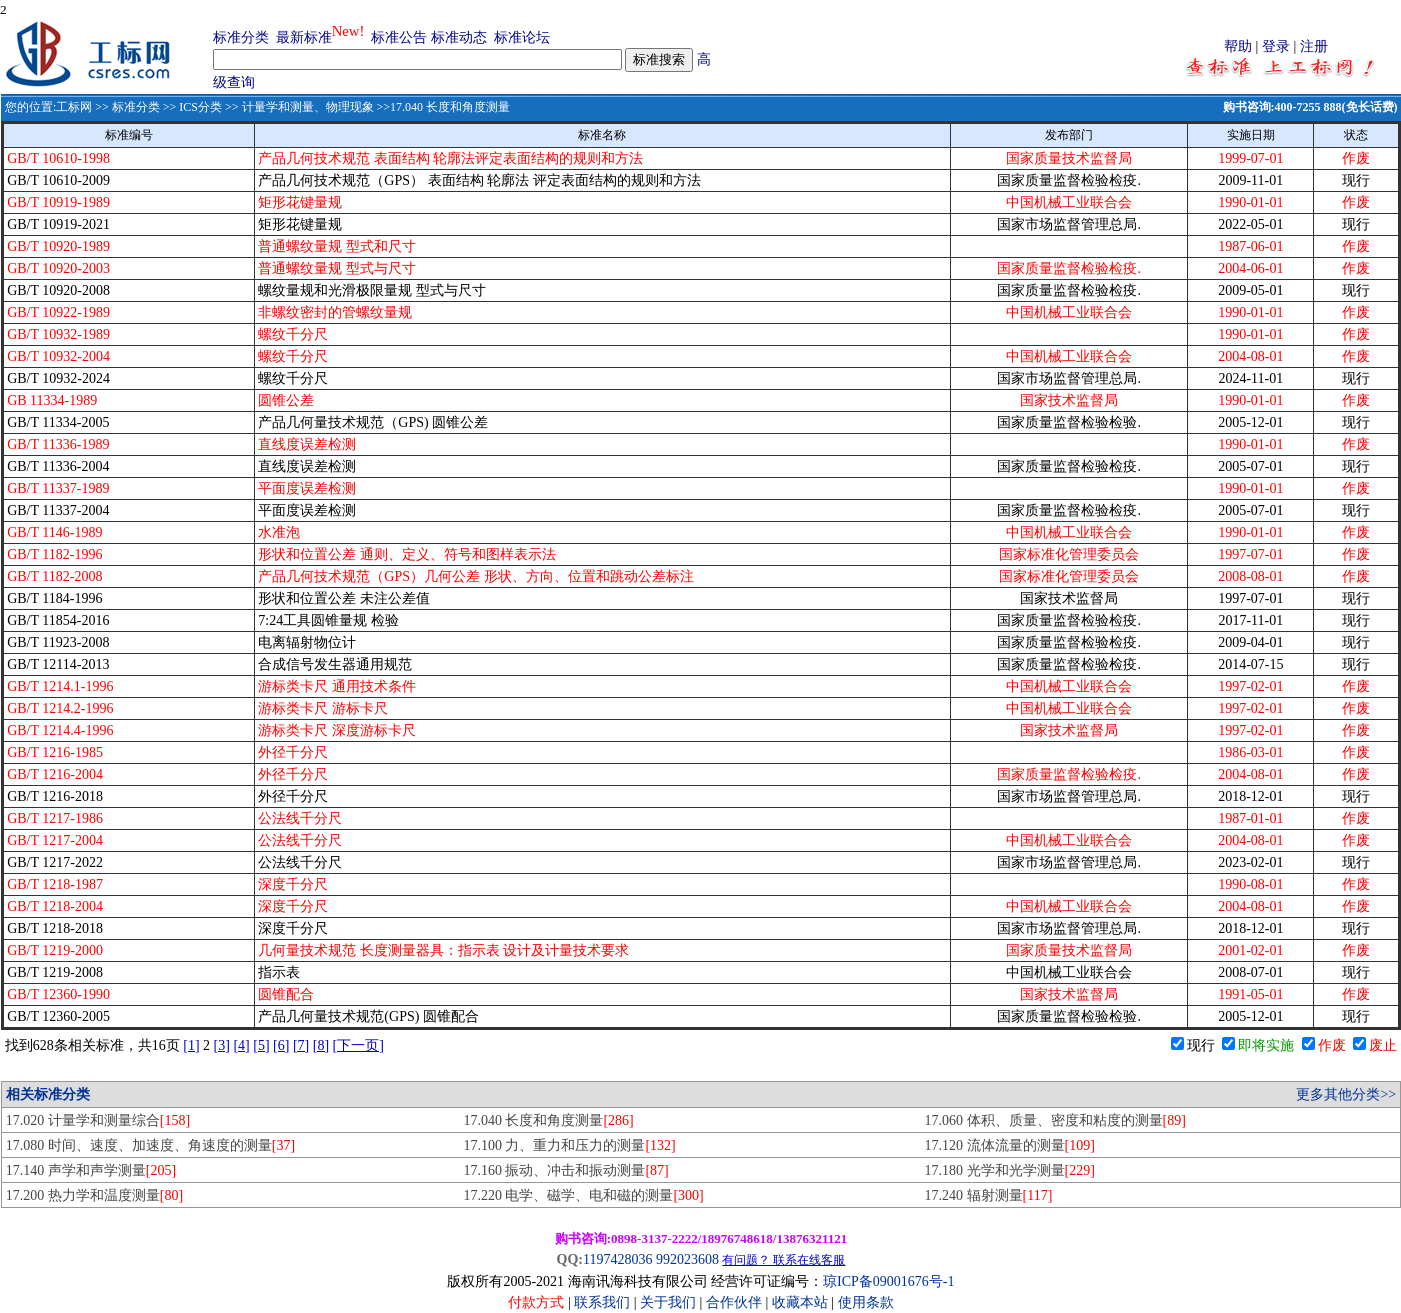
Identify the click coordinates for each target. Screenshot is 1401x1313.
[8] (321, 1045)
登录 (1276, 46)
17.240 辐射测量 (989, 1195)
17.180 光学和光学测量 (1010, 1170)
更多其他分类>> (1346, 1094)
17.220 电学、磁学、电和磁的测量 (583, 1195)
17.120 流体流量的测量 (1010, 1145)
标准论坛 (522, 37)
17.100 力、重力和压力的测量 (569, 1145)
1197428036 (617, 1259)
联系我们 (602, 1302)
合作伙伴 (734, 1302)
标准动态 (459, 37)
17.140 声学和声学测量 (91, 1170)
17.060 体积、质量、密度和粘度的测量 (1055, 1120)
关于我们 (670, 1302)
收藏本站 (800, 1302)
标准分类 (241, 37)
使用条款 (866, 1302)
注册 (1314, 46)
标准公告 (399, 37)
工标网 (74, 107)
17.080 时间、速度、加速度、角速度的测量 (150, 1145)
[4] (241, 1045)
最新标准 (304, 37)
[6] (281, 1045)
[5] (261, 1045)
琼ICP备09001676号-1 (888, 1281)
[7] (301, 1045)
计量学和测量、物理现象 (308, 107)
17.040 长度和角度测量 (548, 1120)
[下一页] (358, 1045)
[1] (191, 1045)
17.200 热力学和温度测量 (94, 1195)
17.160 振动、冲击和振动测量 (565, 1170)
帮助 (1238, 46)
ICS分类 (200, 107)
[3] (222, 1045)
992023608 (687, 1259)
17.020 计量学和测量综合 (98, 1120)
